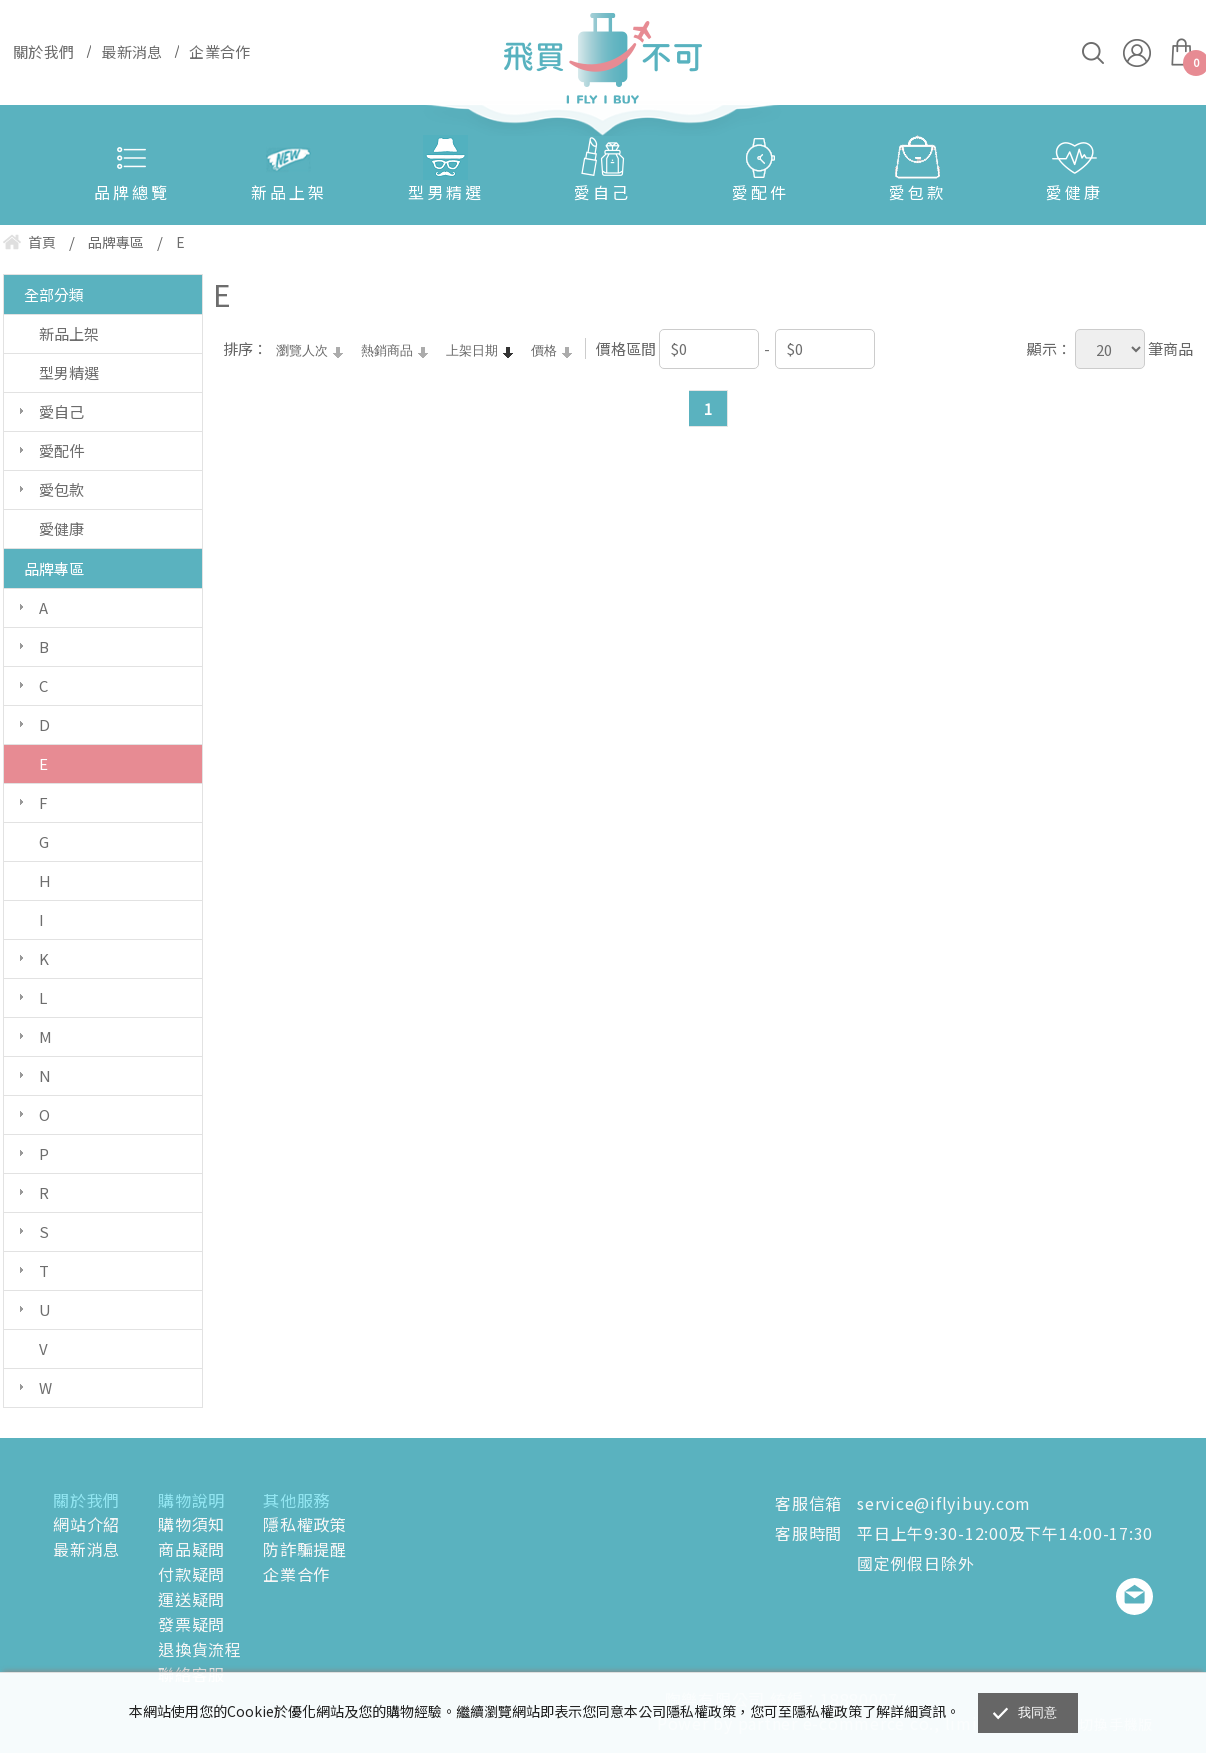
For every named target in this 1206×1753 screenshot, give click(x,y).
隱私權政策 (305, 1524)
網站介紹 (86, 1524)
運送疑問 (191, 1599)
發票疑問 (191, 1624)
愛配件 (760, 192)
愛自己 (602, 192)
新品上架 (289, 192)
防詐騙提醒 (305, 1549)
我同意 (1038, 1712)
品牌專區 (54, 568)
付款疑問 (191, 1574)
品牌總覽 (132, 192)
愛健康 (1074, 192)
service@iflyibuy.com (944, 1503)
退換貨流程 (200, 1649)
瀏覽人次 (302, 350)
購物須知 (191, 1524)
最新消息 (86, 1549)
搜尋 (1093, 53)
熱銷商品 (387, 350)
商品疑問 (191, 1549)
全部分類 (54, 294)
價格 (544, 350)
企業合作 (296, 1574)
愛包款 (917, 192)
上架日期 (472, 350)
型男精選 (446, 192)
